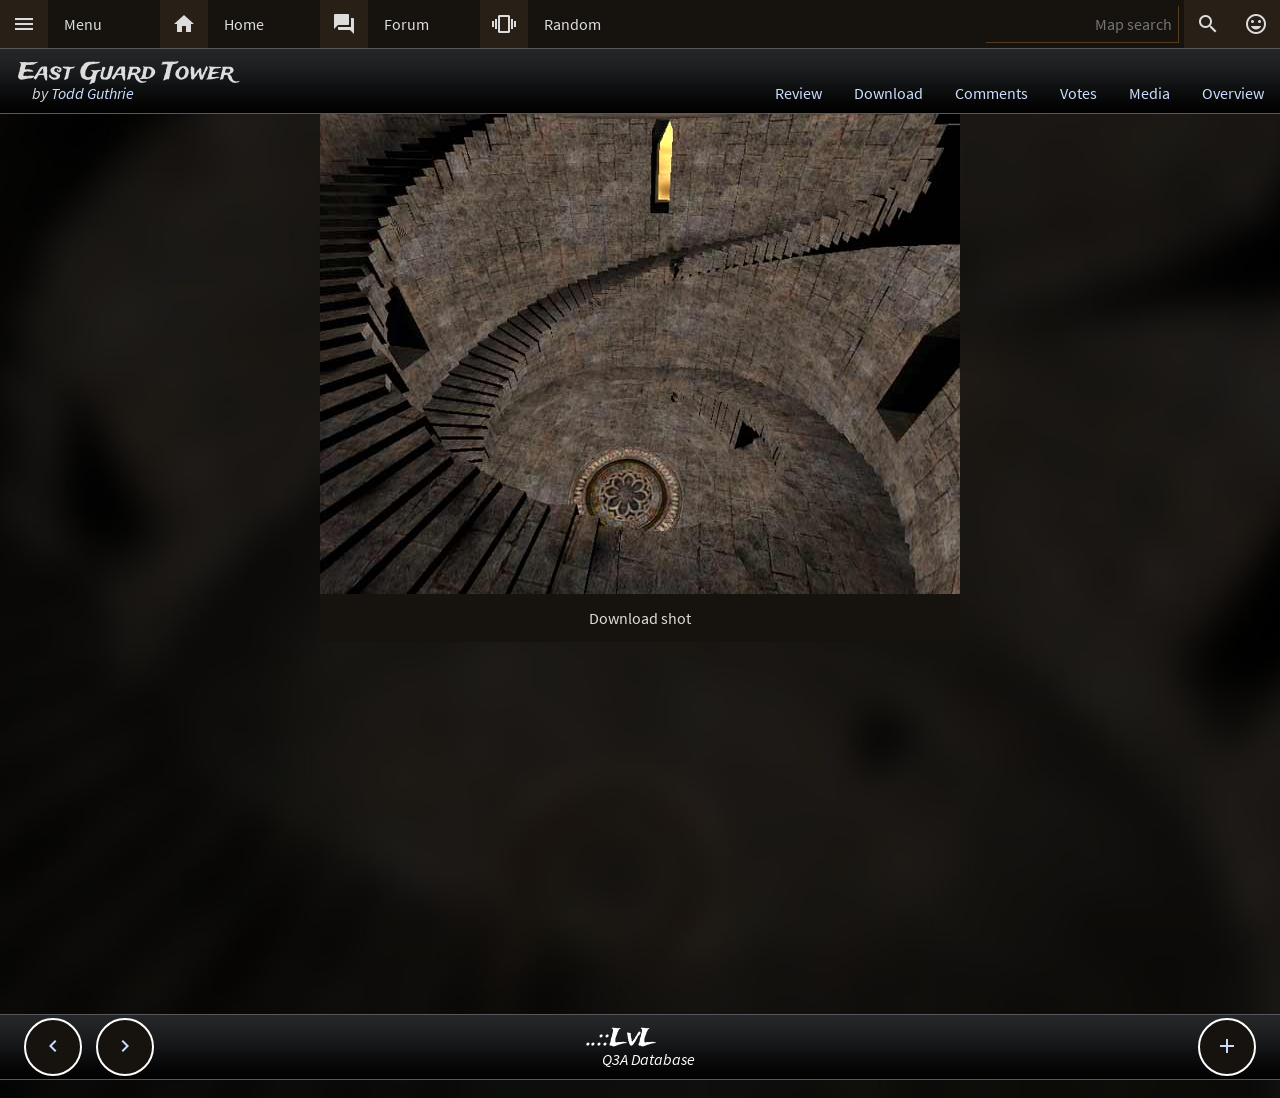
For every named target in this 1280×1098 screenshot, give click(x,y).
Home (244, 24)
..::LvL (621, 1038)
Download (888, 93)
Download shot (640, 618)
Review (798, 93)
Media (1149, 93)
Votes (1078, 93)
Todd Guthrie (92, 93)
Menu (83, 24)
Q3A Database (648, 1059)
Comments (991, 93)
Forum (406, 24)
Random (572, 24)
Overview (1233, 93)
